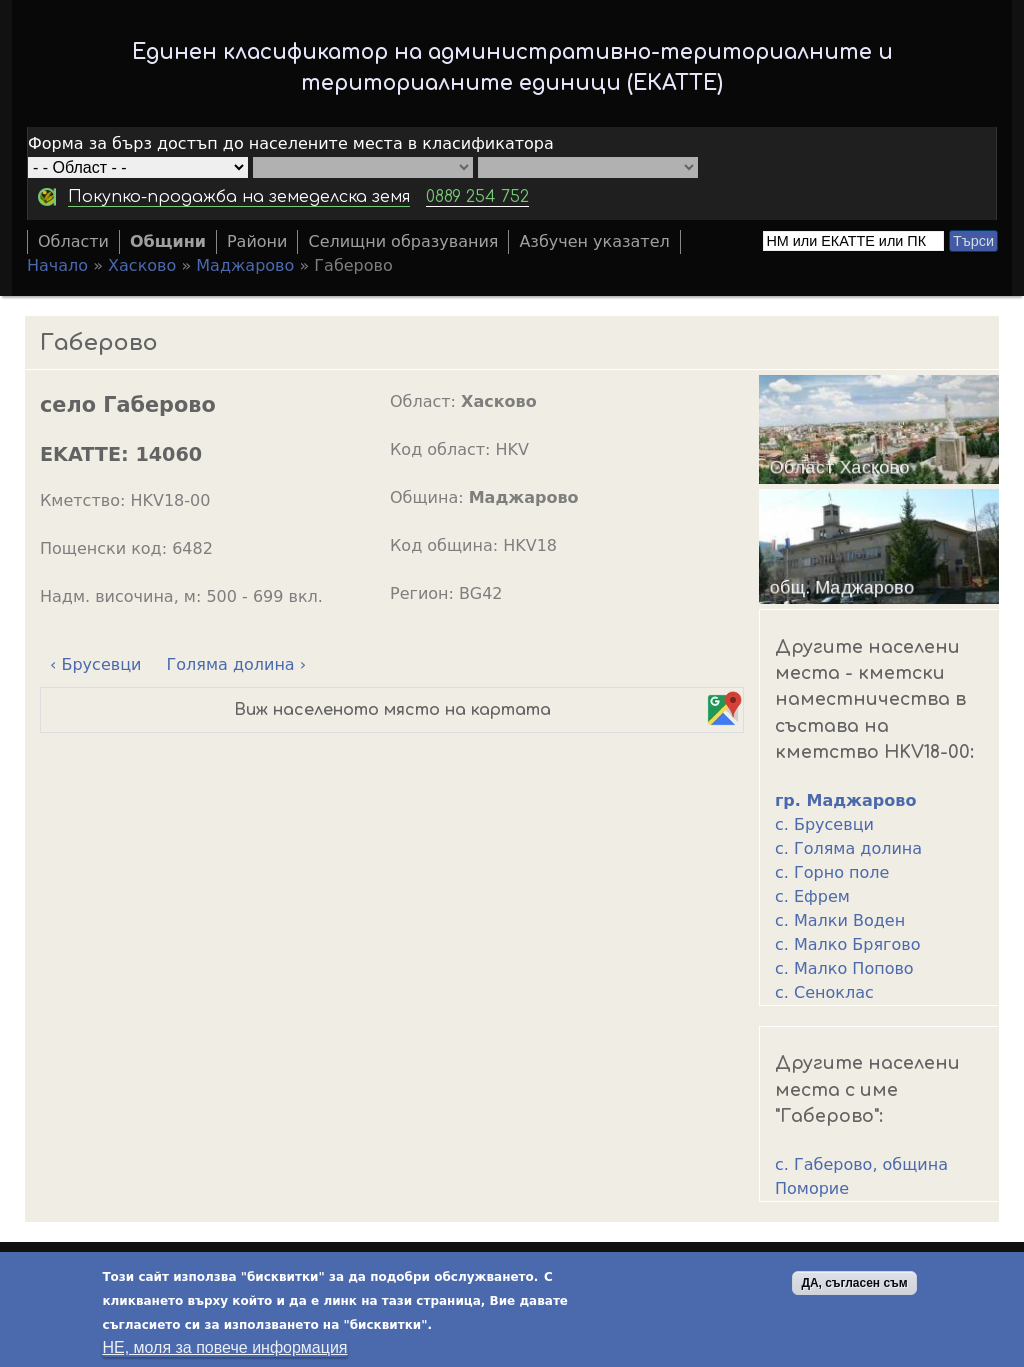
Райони (257, 241)
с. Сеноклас (824, 992)
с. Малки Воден (840, 920)
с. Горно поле (832, 872)
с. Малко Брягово (848, 944)
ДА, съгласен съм (854, 1288)
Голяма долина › (237, 664)
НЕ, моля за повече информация (224, 1352)
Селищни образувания (403, 241)
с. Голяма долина (848, 848)
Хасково (142, 265)
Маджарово (245, 265)
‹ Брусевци (95, 664)
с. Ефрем (812, 896)
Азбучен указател (594, 241)
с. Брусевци (824, 824)
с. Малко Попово (844, 968)
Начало (57, 265)
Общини (168, 241)
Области (73, 241)
